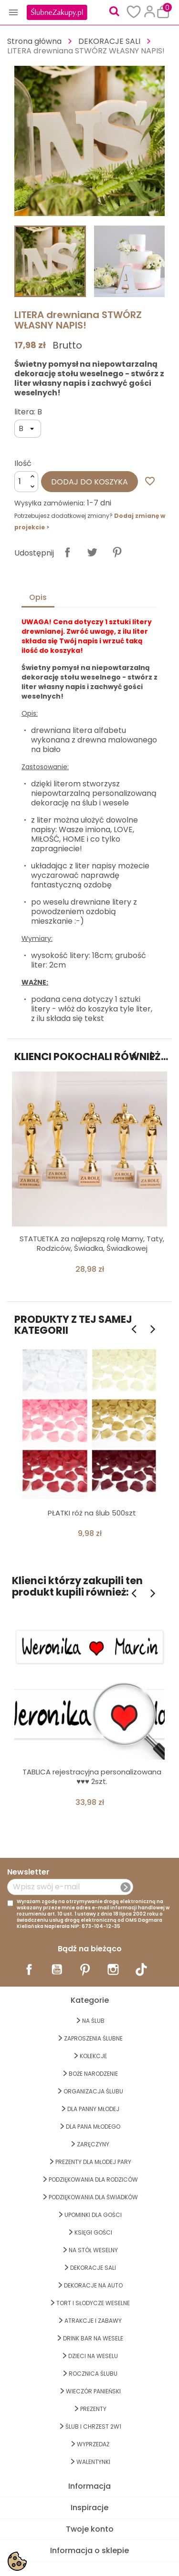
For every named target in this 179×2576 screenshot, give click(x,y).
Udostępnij (67, 552)
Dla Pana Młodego (93, 2127)
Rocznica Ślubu (93, 2374)
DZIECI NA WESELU (93, 2356)
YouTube (56, 1969)
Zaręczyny (93, 2144)
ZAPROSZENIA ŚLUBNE (93, 2038)
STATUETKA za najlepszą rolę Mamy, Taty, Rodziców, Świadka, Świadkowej (92, 1243)
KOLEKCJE (93, 2056)
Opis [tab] (38, 597)
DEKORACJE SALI (93, 2268)
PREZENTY (93, 2409)
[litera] (27, 429)
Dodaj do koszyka (89, 481)
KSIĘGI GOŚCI (93, 2232)
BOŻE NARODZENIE (93, 2074)
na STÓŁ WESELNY (93, 2250)
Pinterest (116, 552)
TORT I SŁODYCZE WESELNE (93, 2303)
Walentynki (93, 2462)
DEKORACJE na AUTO (93, 2285)
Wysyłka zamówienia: (49, 503)
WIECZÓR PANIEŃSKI (93, 2391)
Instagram (113, 1969)
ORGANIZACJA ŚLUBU (93, 2091)
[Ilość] (26, 482)
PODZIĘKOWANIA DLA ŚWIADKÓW (93, 2197)
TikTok (141, 1969)
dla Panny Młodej (93, 2109)
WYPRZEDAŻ (93, 2444)
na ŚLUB (93, 2021)
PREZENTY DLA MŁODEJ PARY (93, 2162)
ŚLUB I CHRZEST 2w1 (93, 2426)
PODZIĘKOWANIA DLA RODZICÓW (93, 2179)
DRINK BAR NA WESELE (93, 2338)
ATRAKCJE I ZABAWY (93, 2321)
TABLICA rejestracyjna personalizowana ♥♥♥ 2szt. (91, 1776)
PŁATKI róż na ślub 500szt (92, 1513)
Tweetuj (92, 552)
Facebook (29, 1969)
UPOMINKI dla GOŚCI (93, 2215)
